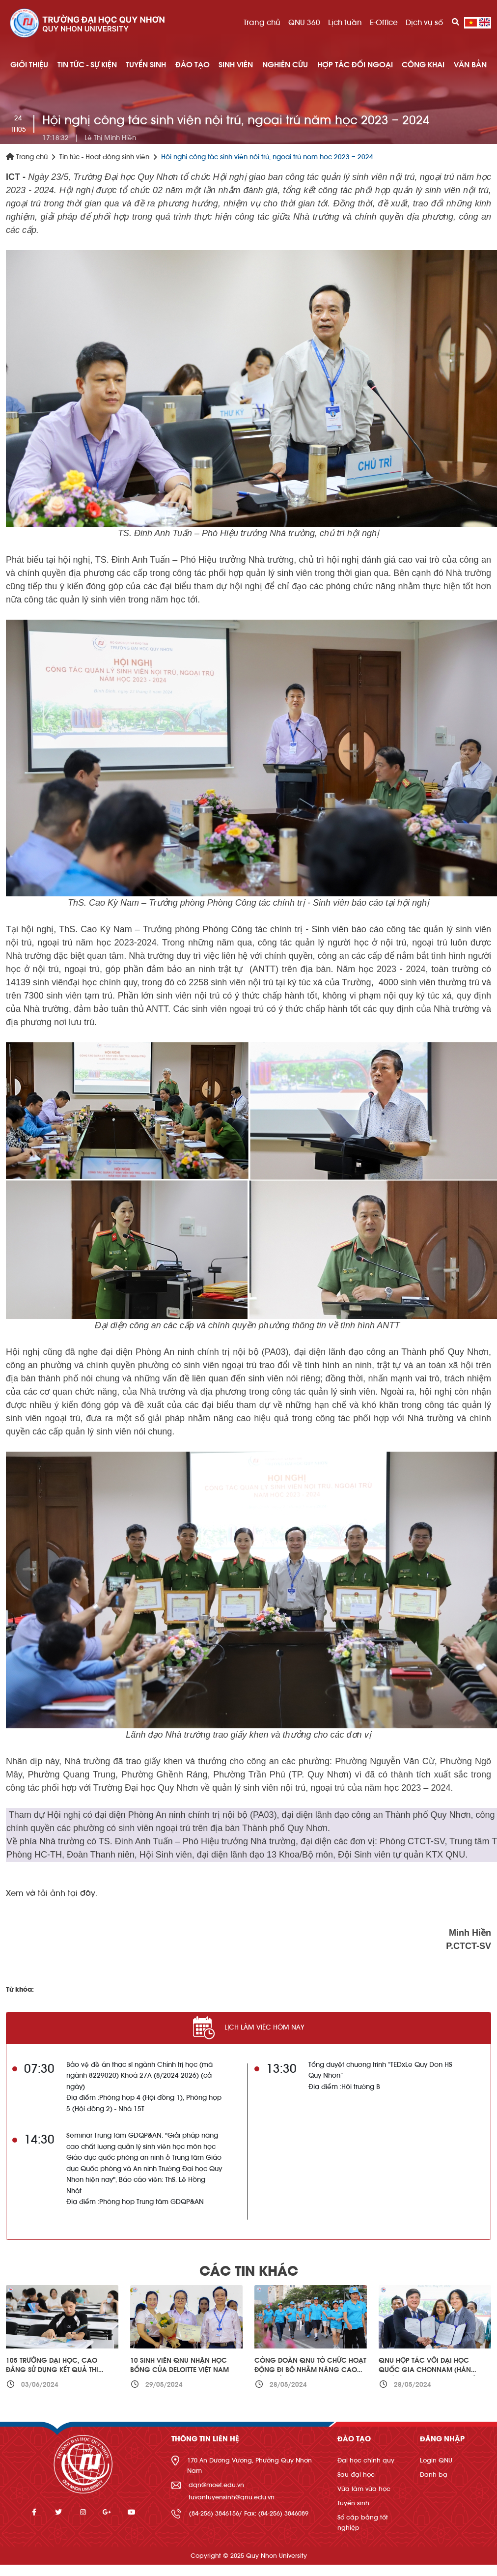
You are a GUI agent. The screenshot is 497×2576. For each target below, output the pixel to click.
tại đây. (82, 1893)
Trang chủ (262, 23)
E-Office (384, 23)
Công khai (423, 65)
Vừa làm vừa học (363, 2489)
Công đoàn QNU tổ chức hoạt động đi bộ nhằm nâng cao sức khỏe (310, 2370)
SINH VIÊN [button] (236, 65)
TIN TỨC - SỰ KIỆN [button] (87, 65)
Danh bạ (433, 2474)
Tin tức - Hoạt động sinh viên (104, 157)
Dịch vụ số (424, 23)
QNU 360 (304, 23)
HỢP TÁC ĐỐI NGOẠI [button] (355, 65)
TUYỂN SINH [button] (146, 65)
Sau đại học (356, 2474)
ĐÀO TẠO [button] (192, 65)
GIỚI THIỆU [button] (29, 65)
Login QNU (436, 2460)
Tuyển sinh (353, 2503)
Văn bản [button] (470, 65)
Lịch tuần (345, 23)
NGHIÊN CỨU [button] (285, 65)
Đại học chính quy (365, 2460)
